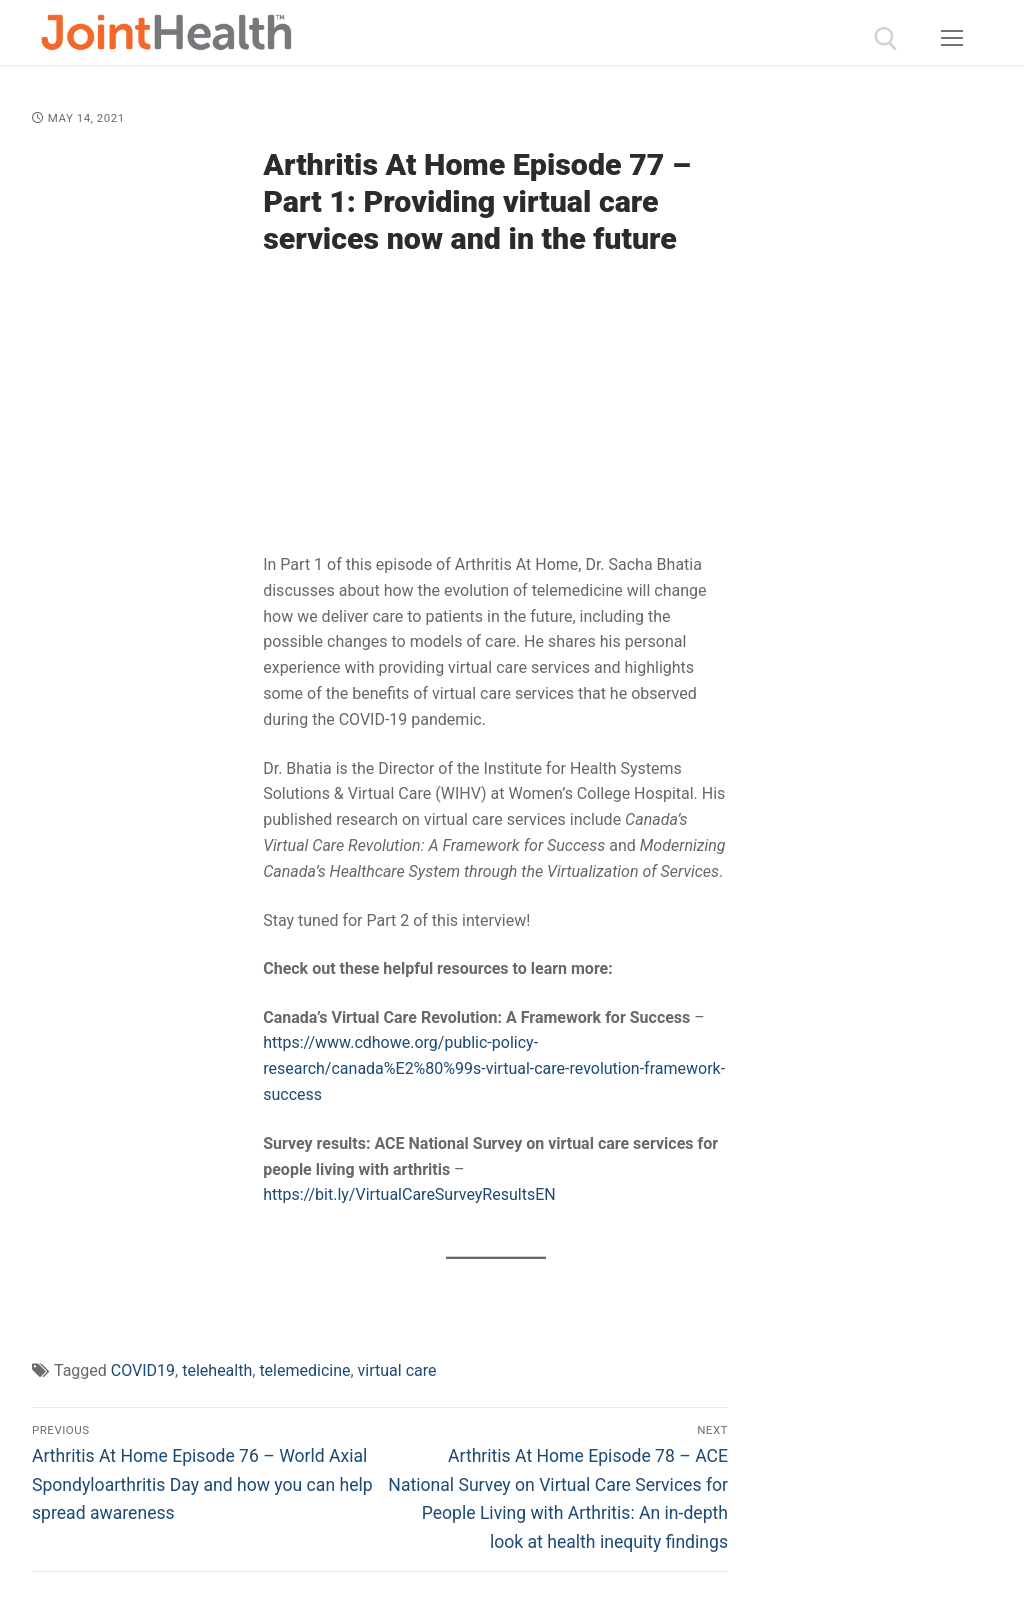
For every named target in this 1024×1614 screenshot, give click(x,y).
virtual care (397, 1370)
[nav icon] (952, 39)
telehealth (217, 1370)
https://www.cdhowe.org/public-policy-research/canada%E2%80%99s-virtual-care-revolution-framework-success (494, 1068)
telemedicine (304, 1370)
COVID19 (143, 1370)
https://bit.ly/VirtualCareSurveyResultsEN (409, 1194)
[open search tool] (886, 39)
